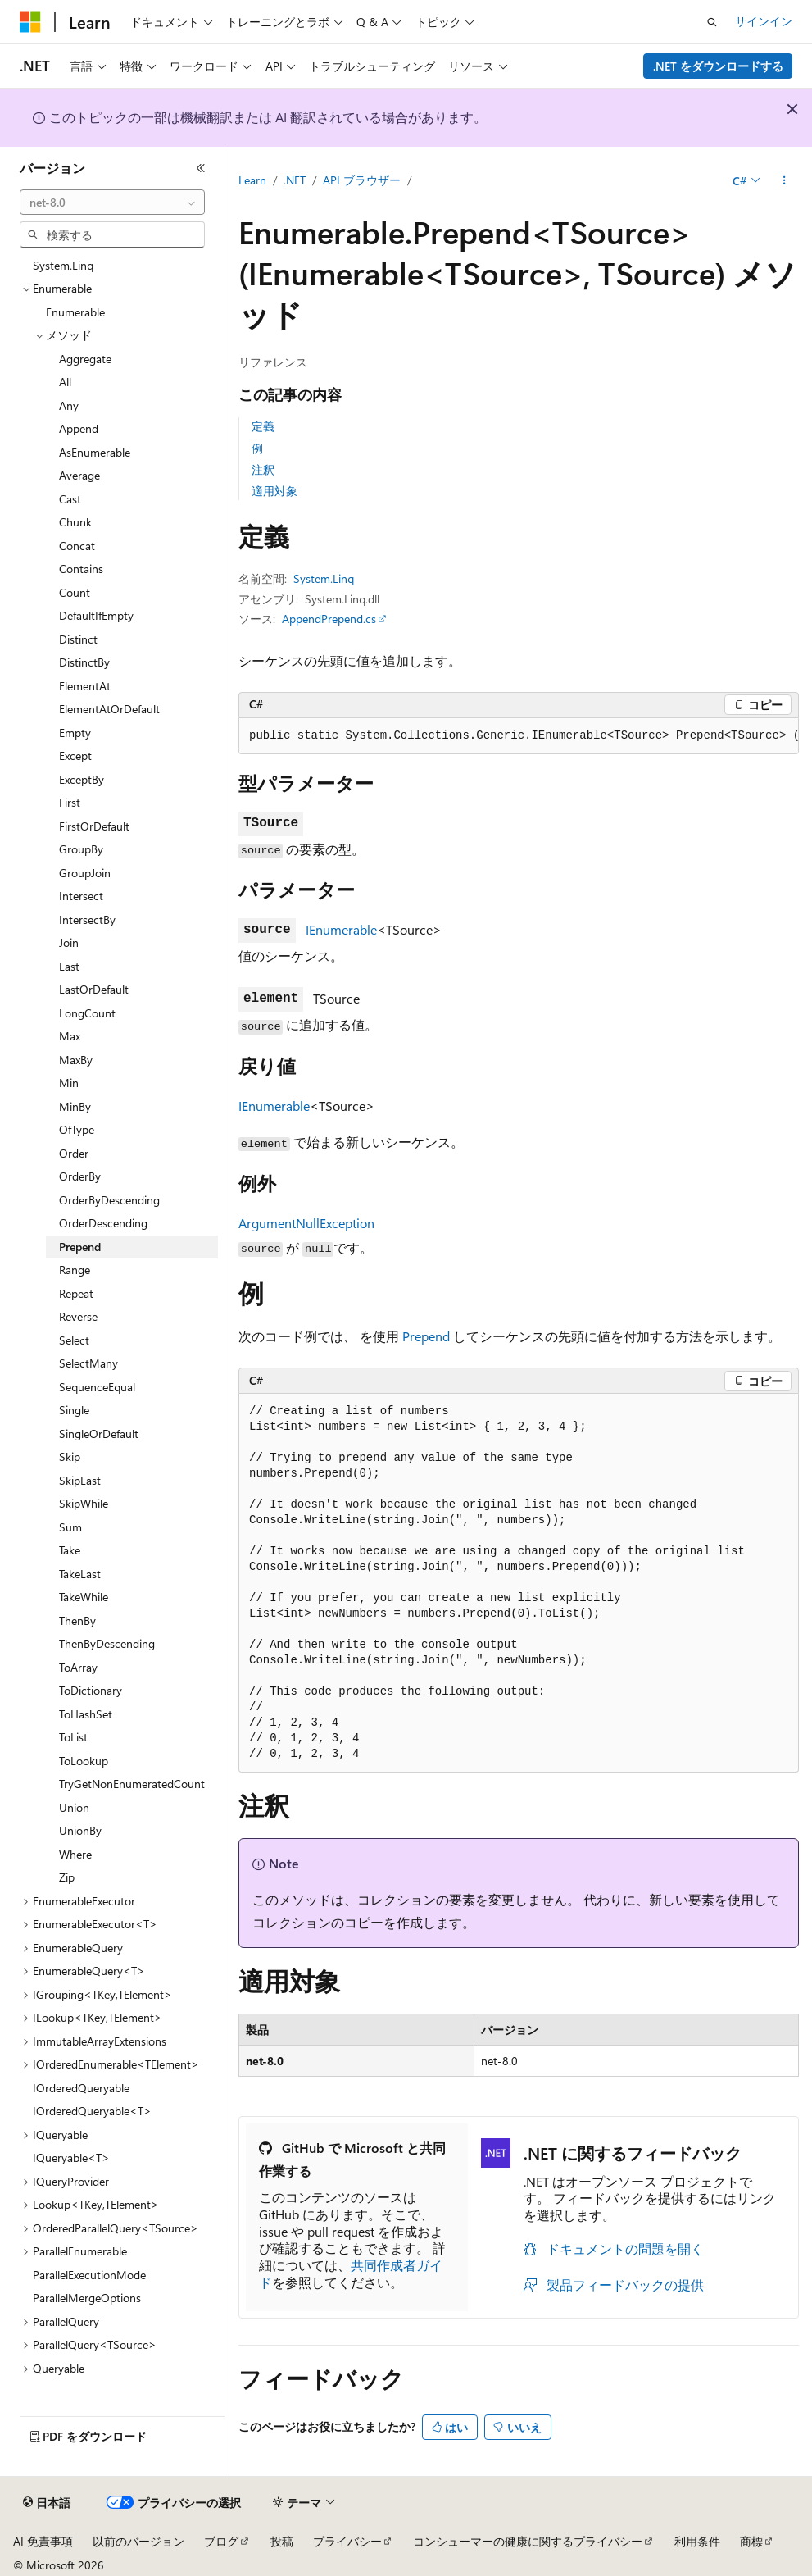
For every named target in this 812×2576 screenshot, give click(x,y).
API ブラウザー (362, 180)
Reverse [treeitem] (78, 1316)
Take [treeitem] (69, 1550)
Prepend (426, 1336)
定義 (263, 426)
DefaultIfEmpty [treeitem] (96, 615)
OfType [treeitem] (76, 1129)
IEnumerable (341, 929)
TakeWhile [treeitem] (83, 1596)
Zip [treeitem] (67, 1877)
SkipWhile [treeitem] (83, 1503)
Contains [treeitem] (81, 568)
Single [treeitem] (74, 1410)
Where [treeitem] (75, 1854)
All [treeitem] (65, 381)
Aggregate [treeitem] (85, 358)
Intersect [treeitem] (81, 895)
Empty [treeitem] (75, 732)
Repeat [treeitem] (76, 1293)
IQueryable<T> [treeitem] (71, 2157)
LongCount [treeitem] (87, 1013)
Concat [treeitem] (77, 545)
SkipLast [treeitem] (80, 1480)
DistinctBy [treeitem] (84, 662)
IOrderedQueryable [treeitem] (81, 2088)
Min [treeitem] (69, 1082)
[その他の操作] (784, 181)
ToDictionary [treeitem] (90, 1690)
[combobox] (112, 202)
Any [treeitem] (69, 405)
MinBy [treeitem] (75, 1106)
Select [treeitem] (74, 1340)
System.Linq (323, 578)
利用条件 (697, 2541)
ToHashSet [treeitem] (85, 1714)
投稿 (281, 2541)
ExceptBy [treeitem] (81, 779)
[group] (518, 736)
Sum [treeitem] (70, 1527)
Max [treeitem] (69, 1036)
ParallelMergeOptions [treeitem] (87, 2297)
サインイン (763, 21)
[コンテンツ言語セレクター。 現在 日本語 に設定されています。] (46, 2503)
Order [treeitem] (73, 1153)
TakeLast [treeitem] (80, 1574)
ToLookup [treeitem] (83, 1760)
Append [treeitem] (78, 428)
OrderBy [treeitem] (80, 1176)
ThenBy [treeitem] (77, 1620)
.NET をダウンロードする (718, 66)
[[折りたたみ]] (201, 168)
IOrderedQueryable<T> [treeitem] (92, 2111)
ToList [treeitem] (73, 1737)
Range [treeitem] (74, 1269)
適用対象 (274, 490)
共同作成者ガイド (350, 2273)
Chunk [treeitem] (75, 522)
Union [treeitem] (74, 1807)
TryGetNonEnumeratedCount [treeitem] (132, 1783)
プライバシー (347, 2541)
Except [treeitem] (75, 755)
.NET (295, 180)
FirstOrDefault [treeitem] (94, 826)
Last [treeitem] (69, 966)
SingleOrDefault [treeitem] (98, 1433)
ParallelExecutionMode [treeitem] (89, 2274)
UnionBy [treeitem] (80, 1830)
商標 (751, 2541)
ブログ (221, 2541)
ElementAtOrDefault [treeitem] (109, 709)
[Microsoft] (30, 22)
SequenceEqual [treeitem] (97, 1387)
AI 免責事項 (43, 2541)
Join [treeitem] (69, 942)
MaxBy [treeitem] (76, 1059)
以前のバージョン (138, 2541)
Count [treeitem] (74, 592)
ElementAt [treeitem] (85, 686)
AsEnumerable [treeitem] (94, 452)
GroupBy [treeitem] (81, 849)
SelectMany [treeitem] (88, 1363)
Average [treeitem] (79, 475)
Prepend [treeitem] (80, 1246)
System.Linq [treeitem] (63, 265)
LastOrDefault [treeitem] (94, 989)
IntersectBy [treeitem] (87, 919)
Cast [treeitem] (70, 499)
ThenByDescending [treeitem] (107, 1643)
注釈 (263, 469)
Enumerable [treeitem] (75, 312)
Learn (252, 180)
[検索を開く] (712, 22)
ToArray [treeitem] (78, 1667)
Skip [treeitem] (69, 1456)
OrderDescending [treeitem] (103, 1223)
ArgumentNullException (306, 1222)
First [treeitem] (69, 802)
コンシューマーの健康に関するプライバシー (527, 2541)
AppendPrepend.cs (329, 618)
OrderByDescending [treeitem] (109, 1200)
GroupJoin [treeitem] (85, 873)
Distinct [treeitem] (78, 639)
